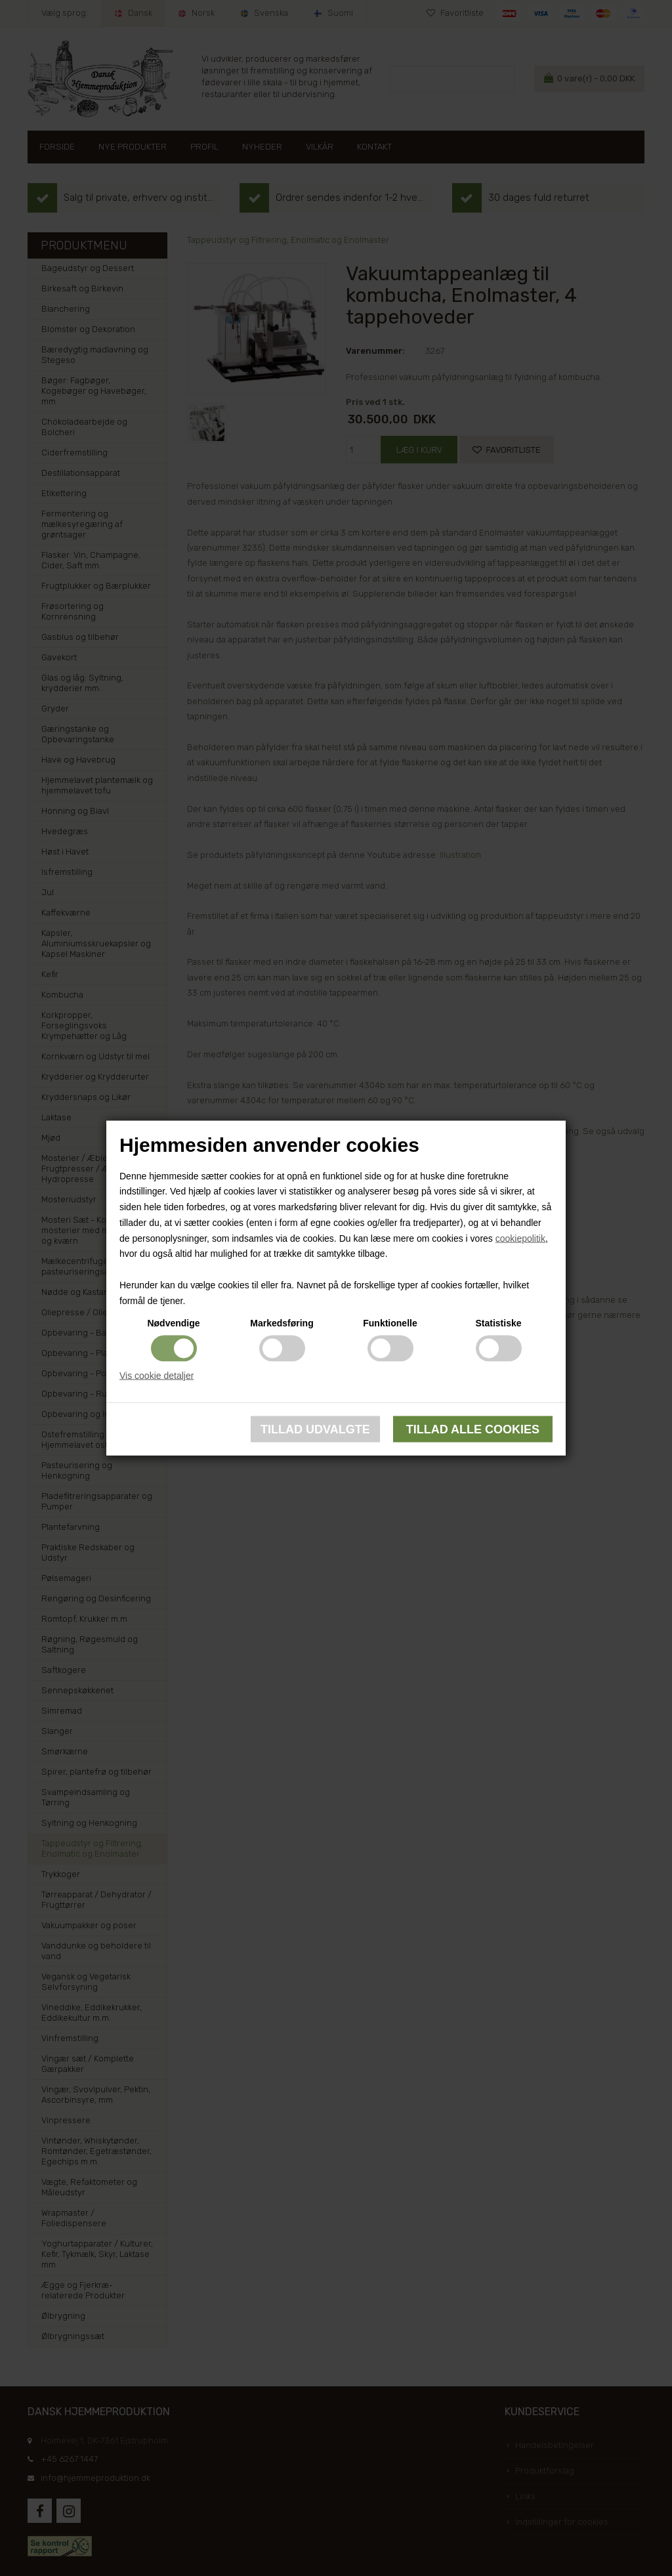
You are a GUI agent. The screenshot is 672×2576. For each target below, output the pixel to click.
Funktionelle (390, 1322)
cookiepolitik (520, 1238)
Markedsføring (281, 1322)
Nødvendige (173, 1322)
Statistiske (498, 1322)
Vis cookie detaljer (156, 1375)
